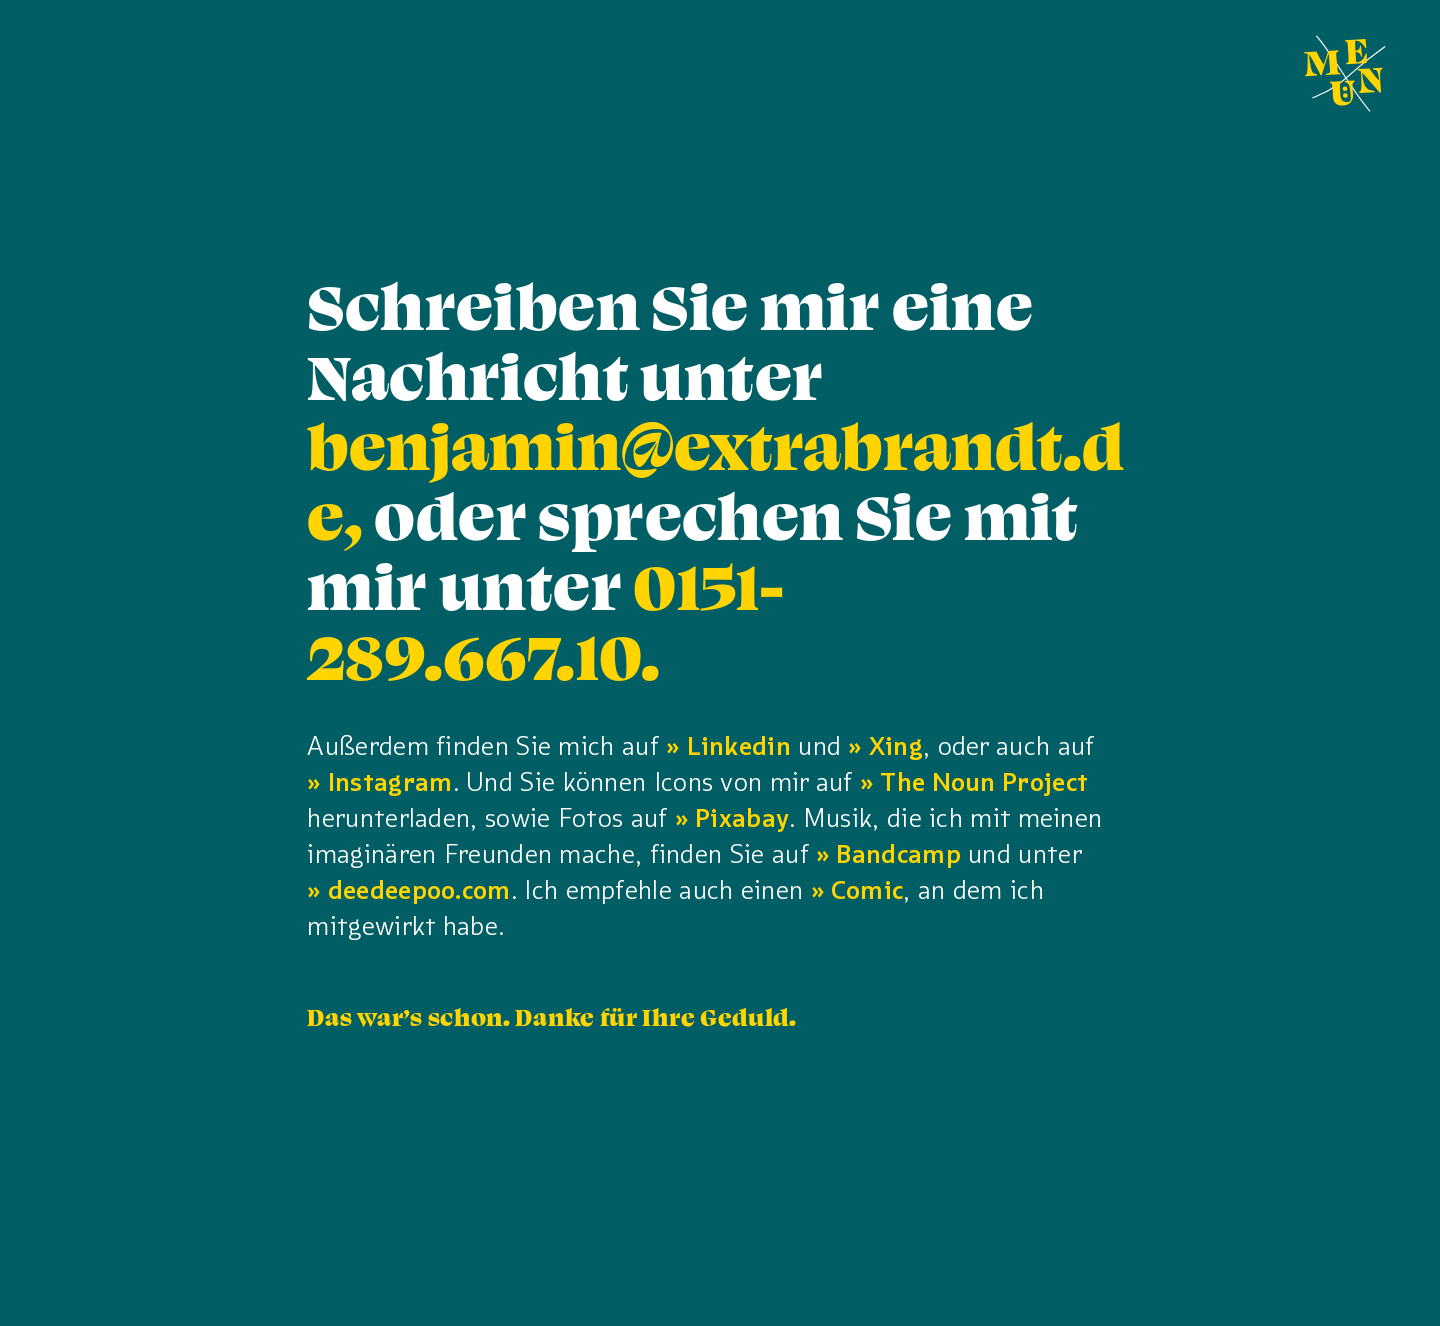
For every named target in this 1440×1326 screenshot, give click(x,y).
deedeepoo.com (419, 890)
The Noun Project (984, 782)
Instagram (390, 782)
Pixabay (742, 818)
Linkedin (739, 746)
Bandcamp (898, 854)
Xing (896, 746)
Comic (867, 890)
